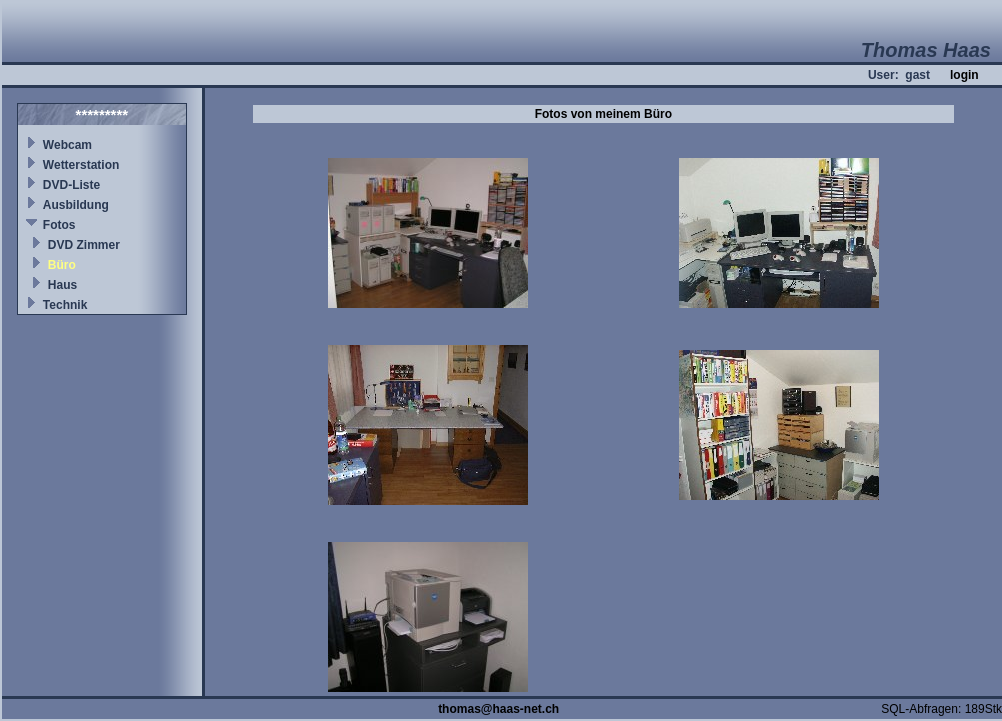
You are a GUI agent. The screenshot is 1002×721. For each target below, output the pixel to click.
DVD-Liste (71, 185)
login (964, 75)
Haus (62, 285)
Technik (65, 305)
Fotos (59, 225)
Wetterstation (81, 165)
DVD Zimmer (84, 245)
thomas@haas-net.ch (498, 709)
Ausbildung (76, 205)
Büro (62, 265)
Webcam (67, 145)
